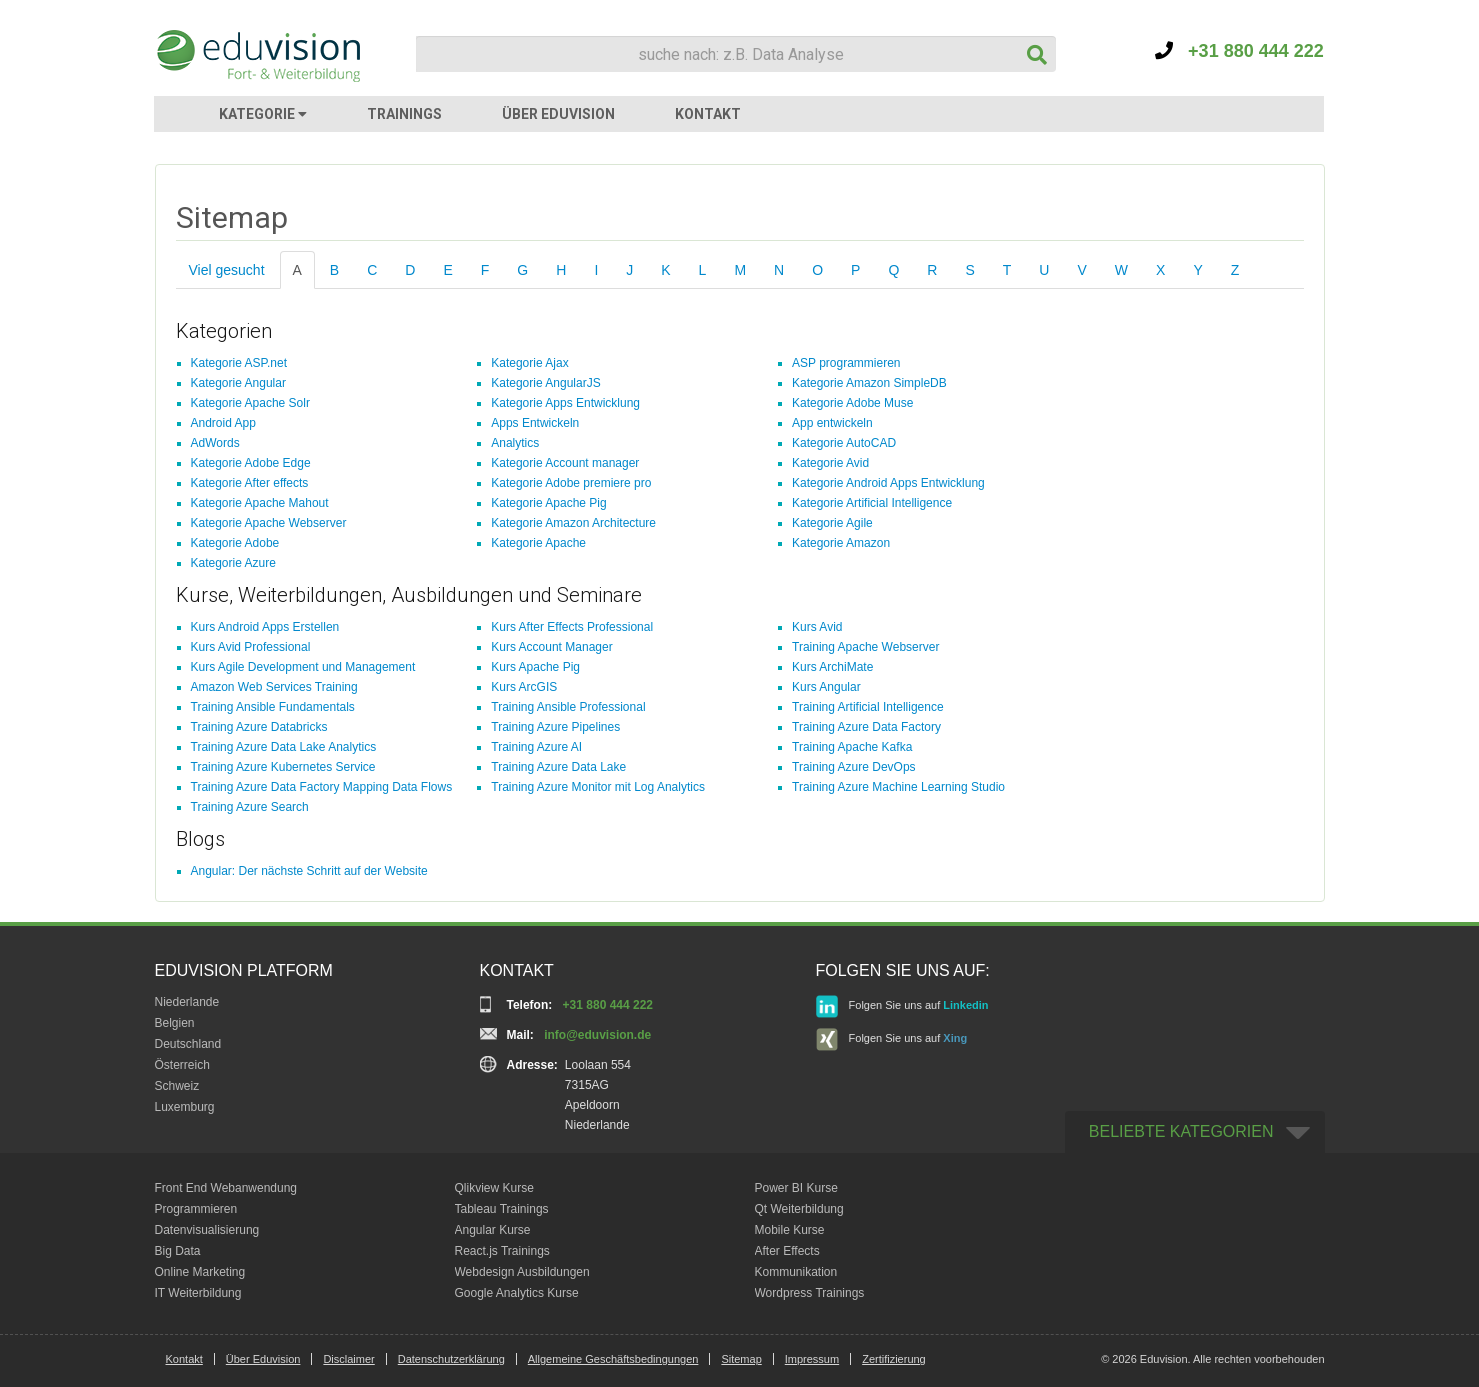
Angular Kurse (493, 1230)
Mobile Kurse (790, 1230)
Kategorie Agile (832, 523)
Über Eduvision (263, 1359)
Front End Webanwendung (226, 1188)
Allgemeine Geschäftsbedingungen (613, 1359)
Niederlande (187, 1002)
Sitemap (741, 1359)
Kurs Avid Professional (251, 647)
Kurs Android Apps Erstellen (265, 627)
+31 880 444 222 (1239, 51)
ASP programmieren (846, 363)
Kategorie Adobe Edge (251, 463)
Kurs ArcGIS (524, 687)
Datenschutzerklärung (451, 1359)
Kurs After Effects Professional (572, 627)
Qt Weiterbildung (799, 1209)
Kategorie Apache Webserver (269, 523)
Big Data (178, 1251)
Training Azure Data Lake (558, 767)
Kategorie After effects (250, 483)
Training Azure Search (250, 807)
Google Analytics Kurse (517, 1293)
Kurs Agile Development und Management (303, 667)
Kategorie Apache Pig (548, 503)
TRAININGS (404, 114)
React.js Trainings (502, 1251)
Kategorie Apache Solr (250, 403)
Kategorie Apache (538, 543)
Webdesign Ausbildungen (522, 1272)
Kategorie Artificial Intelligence (872, 503)
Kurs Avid (817, 627)
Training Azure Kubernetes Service (283, 767)
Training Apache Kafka (852, 747)
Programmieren (196, 1209)
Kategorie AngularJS (545, 383)
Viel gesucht (227, 270)
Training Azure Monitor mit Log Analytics (598, 787)
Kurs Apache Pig (535, 667)
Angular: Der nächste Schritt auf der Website (309, 871)
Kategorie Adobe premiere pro (571, 483)
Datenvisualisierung (207, 1230)
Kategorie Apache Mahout (260, 503)
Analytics (515, 443)
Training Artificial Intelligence (868, 707)
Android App (223, 423)
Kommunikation (796, 1272)
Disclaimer (348, 1359)
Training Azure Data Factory (866, 727)
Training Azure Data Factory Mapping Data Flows (322, 787)
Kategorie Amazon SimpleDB (869, 383)
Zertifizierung (894, 1359)
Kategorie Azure (233, 563)
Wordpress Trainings (810, 1293)
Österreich (182, 1065)
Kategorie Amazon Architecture (573, 523)
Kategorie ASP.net (239, 363)
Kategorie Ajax (529, 363)
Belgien (175, 1023)
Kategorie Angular (238, 383)
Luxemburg (185, 1107)
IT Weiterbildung (198, 1293)
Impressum (812, 1359)
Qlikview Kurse (494, 1188)
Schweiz (177, 1086)
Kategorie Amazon (841, 543)
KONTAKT (708, 114)
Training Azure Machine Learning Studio (898, 787)
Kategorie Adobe (235, 543)
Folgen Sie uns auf (902, 1006)
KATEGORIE (263, 114)
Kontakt (184, 1359)
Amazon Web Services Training (274, 687)
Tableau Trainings (502, 1209)
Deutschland (188, 1044)
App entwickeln (832, 423)
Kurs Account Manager (551, 647)
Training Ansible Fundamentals (273, 707)
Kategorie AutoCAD (844, 443)
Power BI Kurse (796, 1188)
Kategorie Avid (830, 463)
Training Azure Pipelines (555, 727)
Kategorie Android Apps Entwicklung (888, 483)
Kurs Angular (826, 687)
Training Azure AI (536, 747)
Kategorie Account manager (565, 463)
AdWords (215, 443)
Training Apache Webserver (865, 647)
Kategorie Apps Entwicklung (565, 403)
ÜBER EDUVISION (558, 114)
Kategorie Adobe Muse (852, 403)
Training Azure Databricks (259, 727)
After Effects (787, 1251)
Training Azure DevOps (854, 767)
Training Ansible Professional (568, 707)
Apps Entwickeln (535, 423)
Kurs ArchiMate (832, 667)
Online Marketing (200, 1272)
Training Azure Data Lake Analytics (284, 747)
